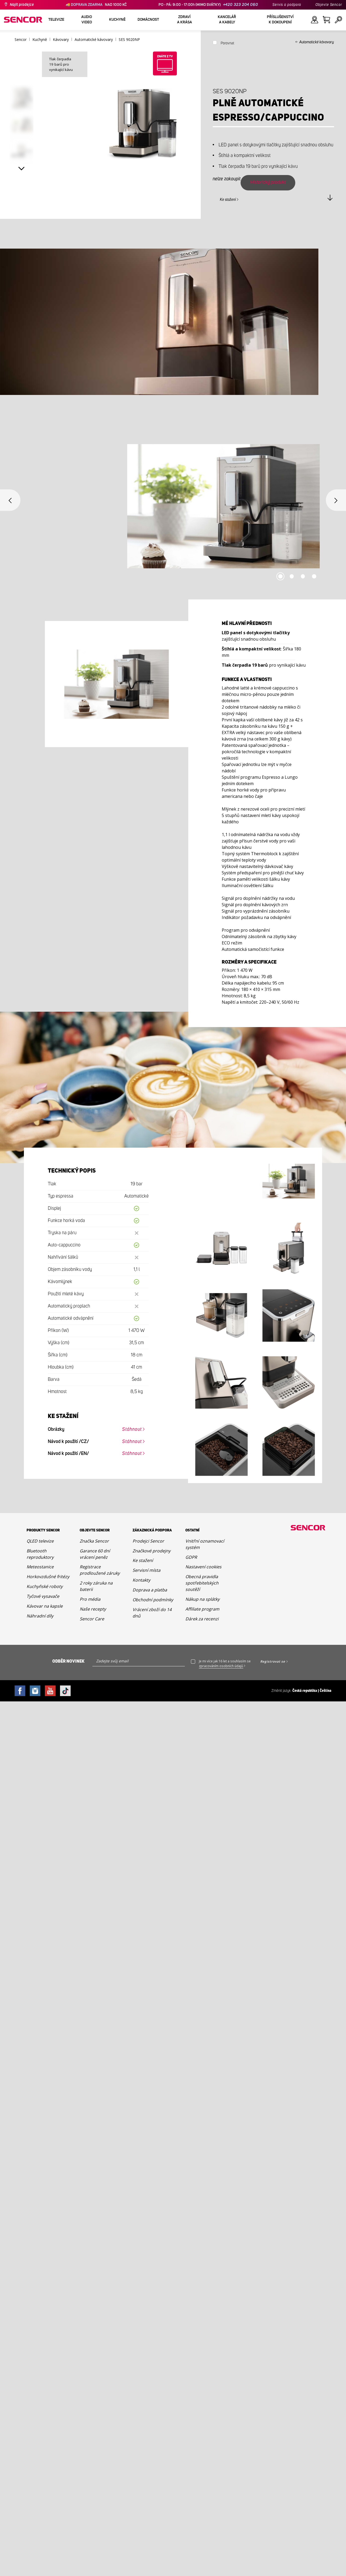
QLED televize (40, 1541)
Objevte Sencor (328, 5)
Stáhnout (132, 1429)
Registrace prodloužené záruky (100, 1570)
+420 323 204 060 (240, 5)
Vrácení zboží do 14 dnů (152, 1613)
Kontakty (141, 1580)
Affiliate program (202, 1609)
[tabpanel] (173, 512)
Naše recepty (93, 1609)
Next (21, 168)
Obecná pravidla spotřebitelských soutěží (202, 1583)
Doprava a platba (150, 1590)
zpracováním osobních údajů (221, 1666)
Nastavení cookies (203, 1567)
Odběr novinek (68, 1661)
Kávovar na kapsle (45, 1606)
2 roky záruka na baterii (96, 1586)
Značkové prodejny (151, 1551)
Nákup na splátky (202, 1599)
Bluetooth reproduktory (40, 1554)
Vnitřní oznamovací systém (204, 1544)
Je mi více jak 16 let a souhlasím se (225, 1663)
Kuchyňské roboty (45, 1586)
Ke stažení (228, 200)
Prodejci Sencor (148, 1541)
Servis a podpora (286, 5)
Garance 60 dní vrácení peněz (95, 1554)
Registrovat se (272, 1661)
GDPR (191, 1557)
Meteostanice (40, 1567)
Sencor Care (92, 1619)
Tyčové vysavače (43, 1596)
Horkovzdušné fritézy (48, 1576)
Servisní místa (146, 1570)
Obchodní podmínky (153, 1600)
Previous (10, 500)
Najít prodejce (22, 5)
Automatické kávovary (316, 42)
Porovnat (227, 43)
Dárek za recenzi (202, 1619)
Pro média (90, 1599)
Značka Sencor (94, 1541)
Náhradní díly (40, 1616)
